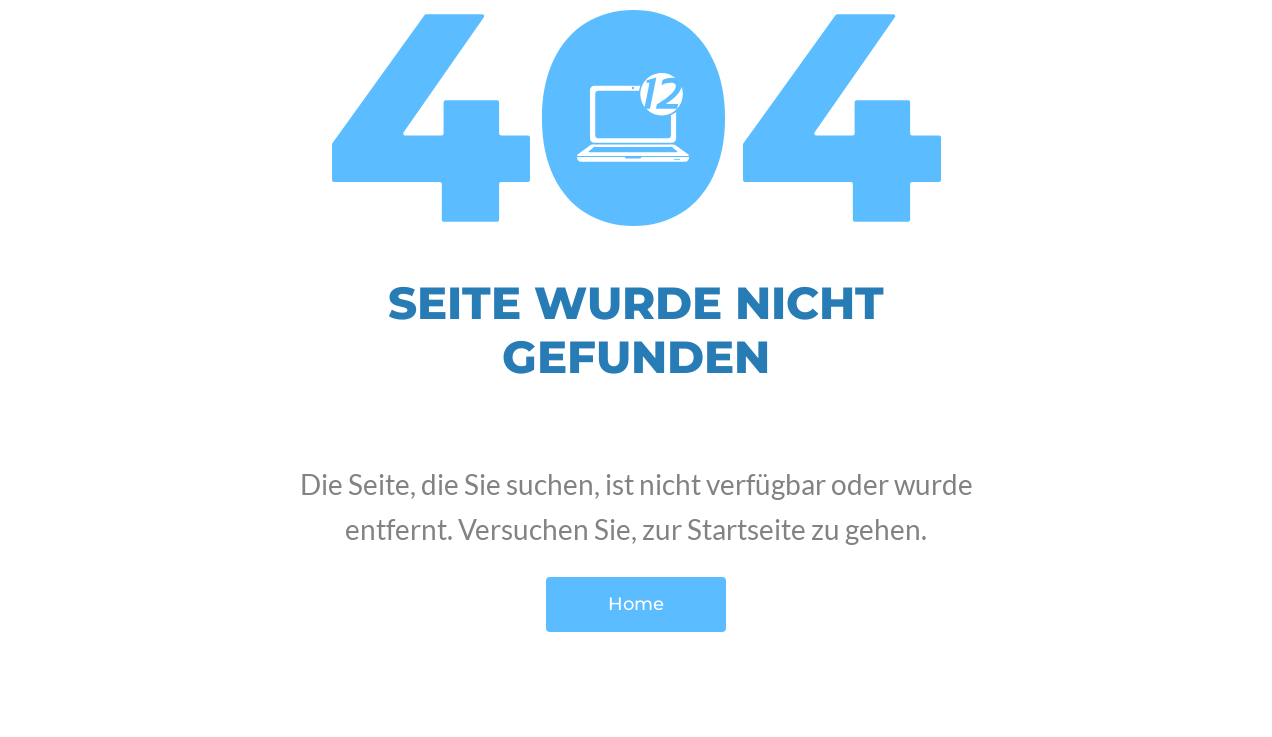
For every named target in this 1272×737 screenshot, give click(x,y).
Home (636, 604)
